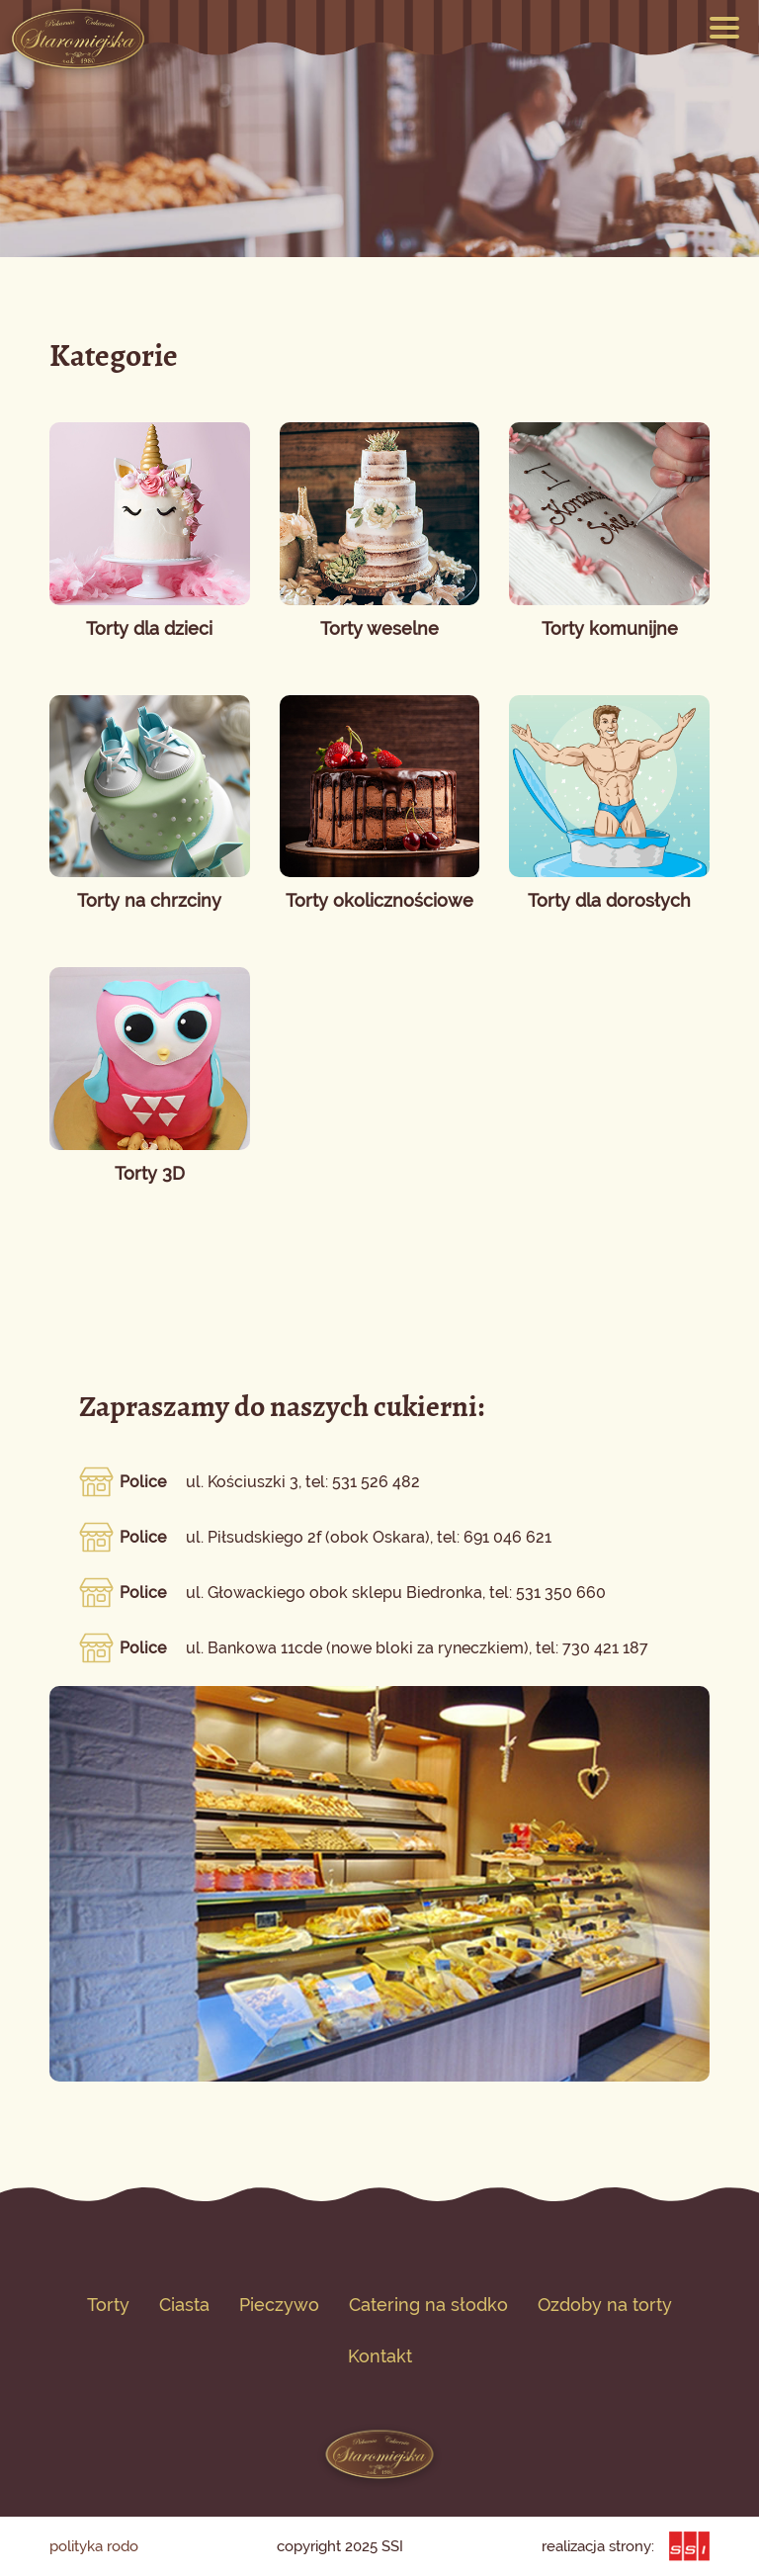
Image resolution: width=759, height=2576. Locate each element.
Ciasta (184, 2305)
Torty (108, 2305)
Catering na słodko (428, 2305)
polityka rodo (93, 2545)
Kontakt (380, 2356)
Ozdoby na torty (605, 2305)
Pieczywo (279, 2305)
